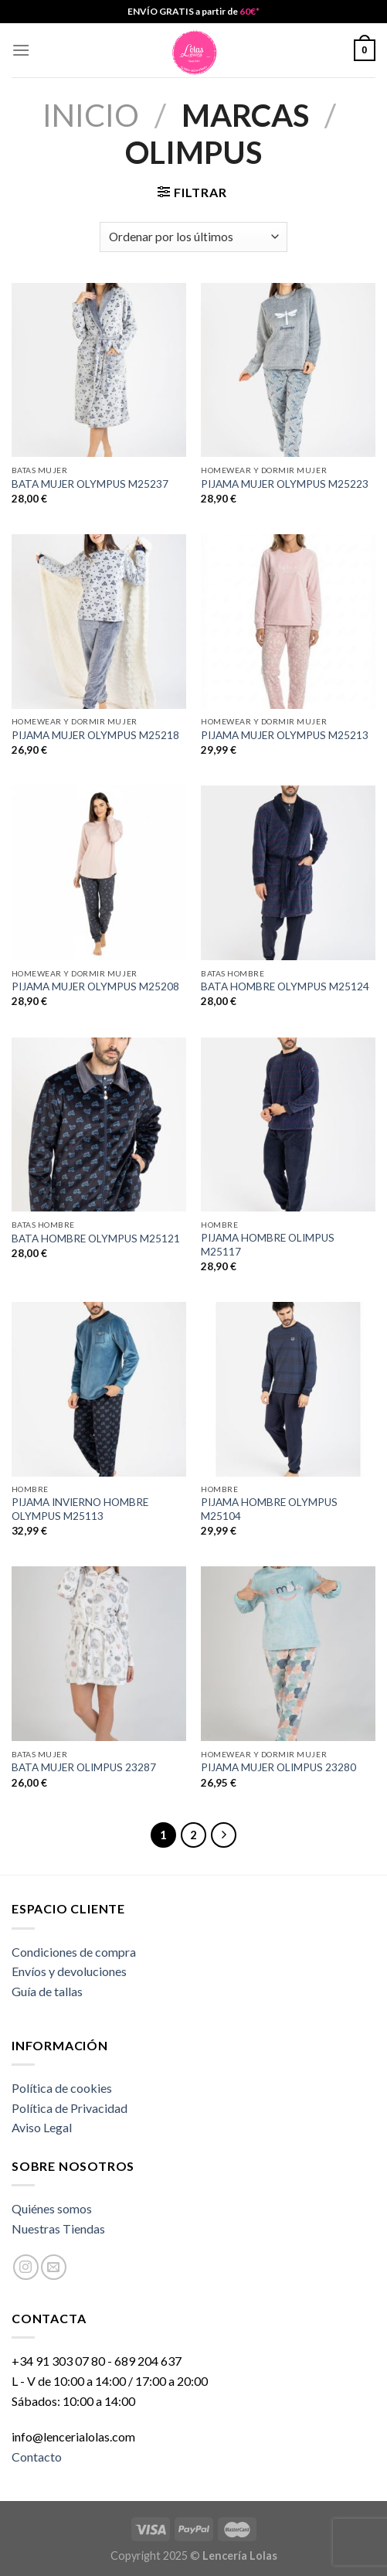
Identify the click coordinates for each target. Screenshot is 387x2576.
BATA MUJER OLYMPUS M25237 (90, 484)
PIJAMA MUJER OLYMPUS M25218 (95, 735)
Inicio (90, 115)
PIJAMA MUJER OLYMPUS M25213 (284, 735)
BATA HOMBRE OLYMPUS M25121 (96, 1238)
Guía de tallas (47, 1991)
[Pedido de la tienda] (193, 237)
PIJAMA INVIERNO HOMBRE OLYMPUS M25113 (80, 1509)
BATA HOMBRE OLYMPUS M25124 (285, 986)
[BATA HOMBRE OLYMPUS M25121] (99, 1125)
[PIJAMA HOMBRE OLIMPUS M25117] (288, 1125)
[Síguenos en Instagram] (26, 2267)
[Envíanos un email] (53, 2267)
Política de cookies (62, 2087)
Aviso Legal (42, 2127)
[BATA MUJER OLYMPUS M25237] (99, 370)
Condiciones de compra (74, 1951)
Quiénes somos (52, 2208)
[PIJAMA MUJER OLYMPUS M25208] (99, 872)
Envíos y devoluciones (69, 1971)
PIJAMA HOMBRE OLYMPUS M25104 (269, 1509)
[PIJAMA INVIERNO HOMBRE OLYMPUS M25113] (99, 1389)
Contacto (37, 2456)
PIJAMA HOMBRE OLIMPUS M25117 (267, 1245)
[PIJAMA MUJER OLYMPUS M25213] (288, 621)
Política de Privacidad (69, 2108)
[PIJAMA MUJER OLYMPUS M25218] (99, 621)
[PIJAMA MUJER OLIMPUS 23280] (288, 1653)
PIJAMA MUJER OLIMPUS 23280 (278, 1767)
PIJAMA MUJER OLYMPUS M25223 (284, 484)
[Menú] (21, 50)
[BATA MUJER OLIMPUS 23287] (99, 1653)
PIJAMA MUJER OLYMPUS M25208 (95, 986)
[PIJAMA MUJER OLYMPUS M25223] (288, 370)
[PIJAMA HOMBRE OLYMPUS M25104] (288, 1389)
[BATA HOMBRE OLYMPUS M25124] (288, 872)
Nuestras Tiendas (58, 2228)
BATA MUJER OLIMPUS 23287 (84, 1767)
